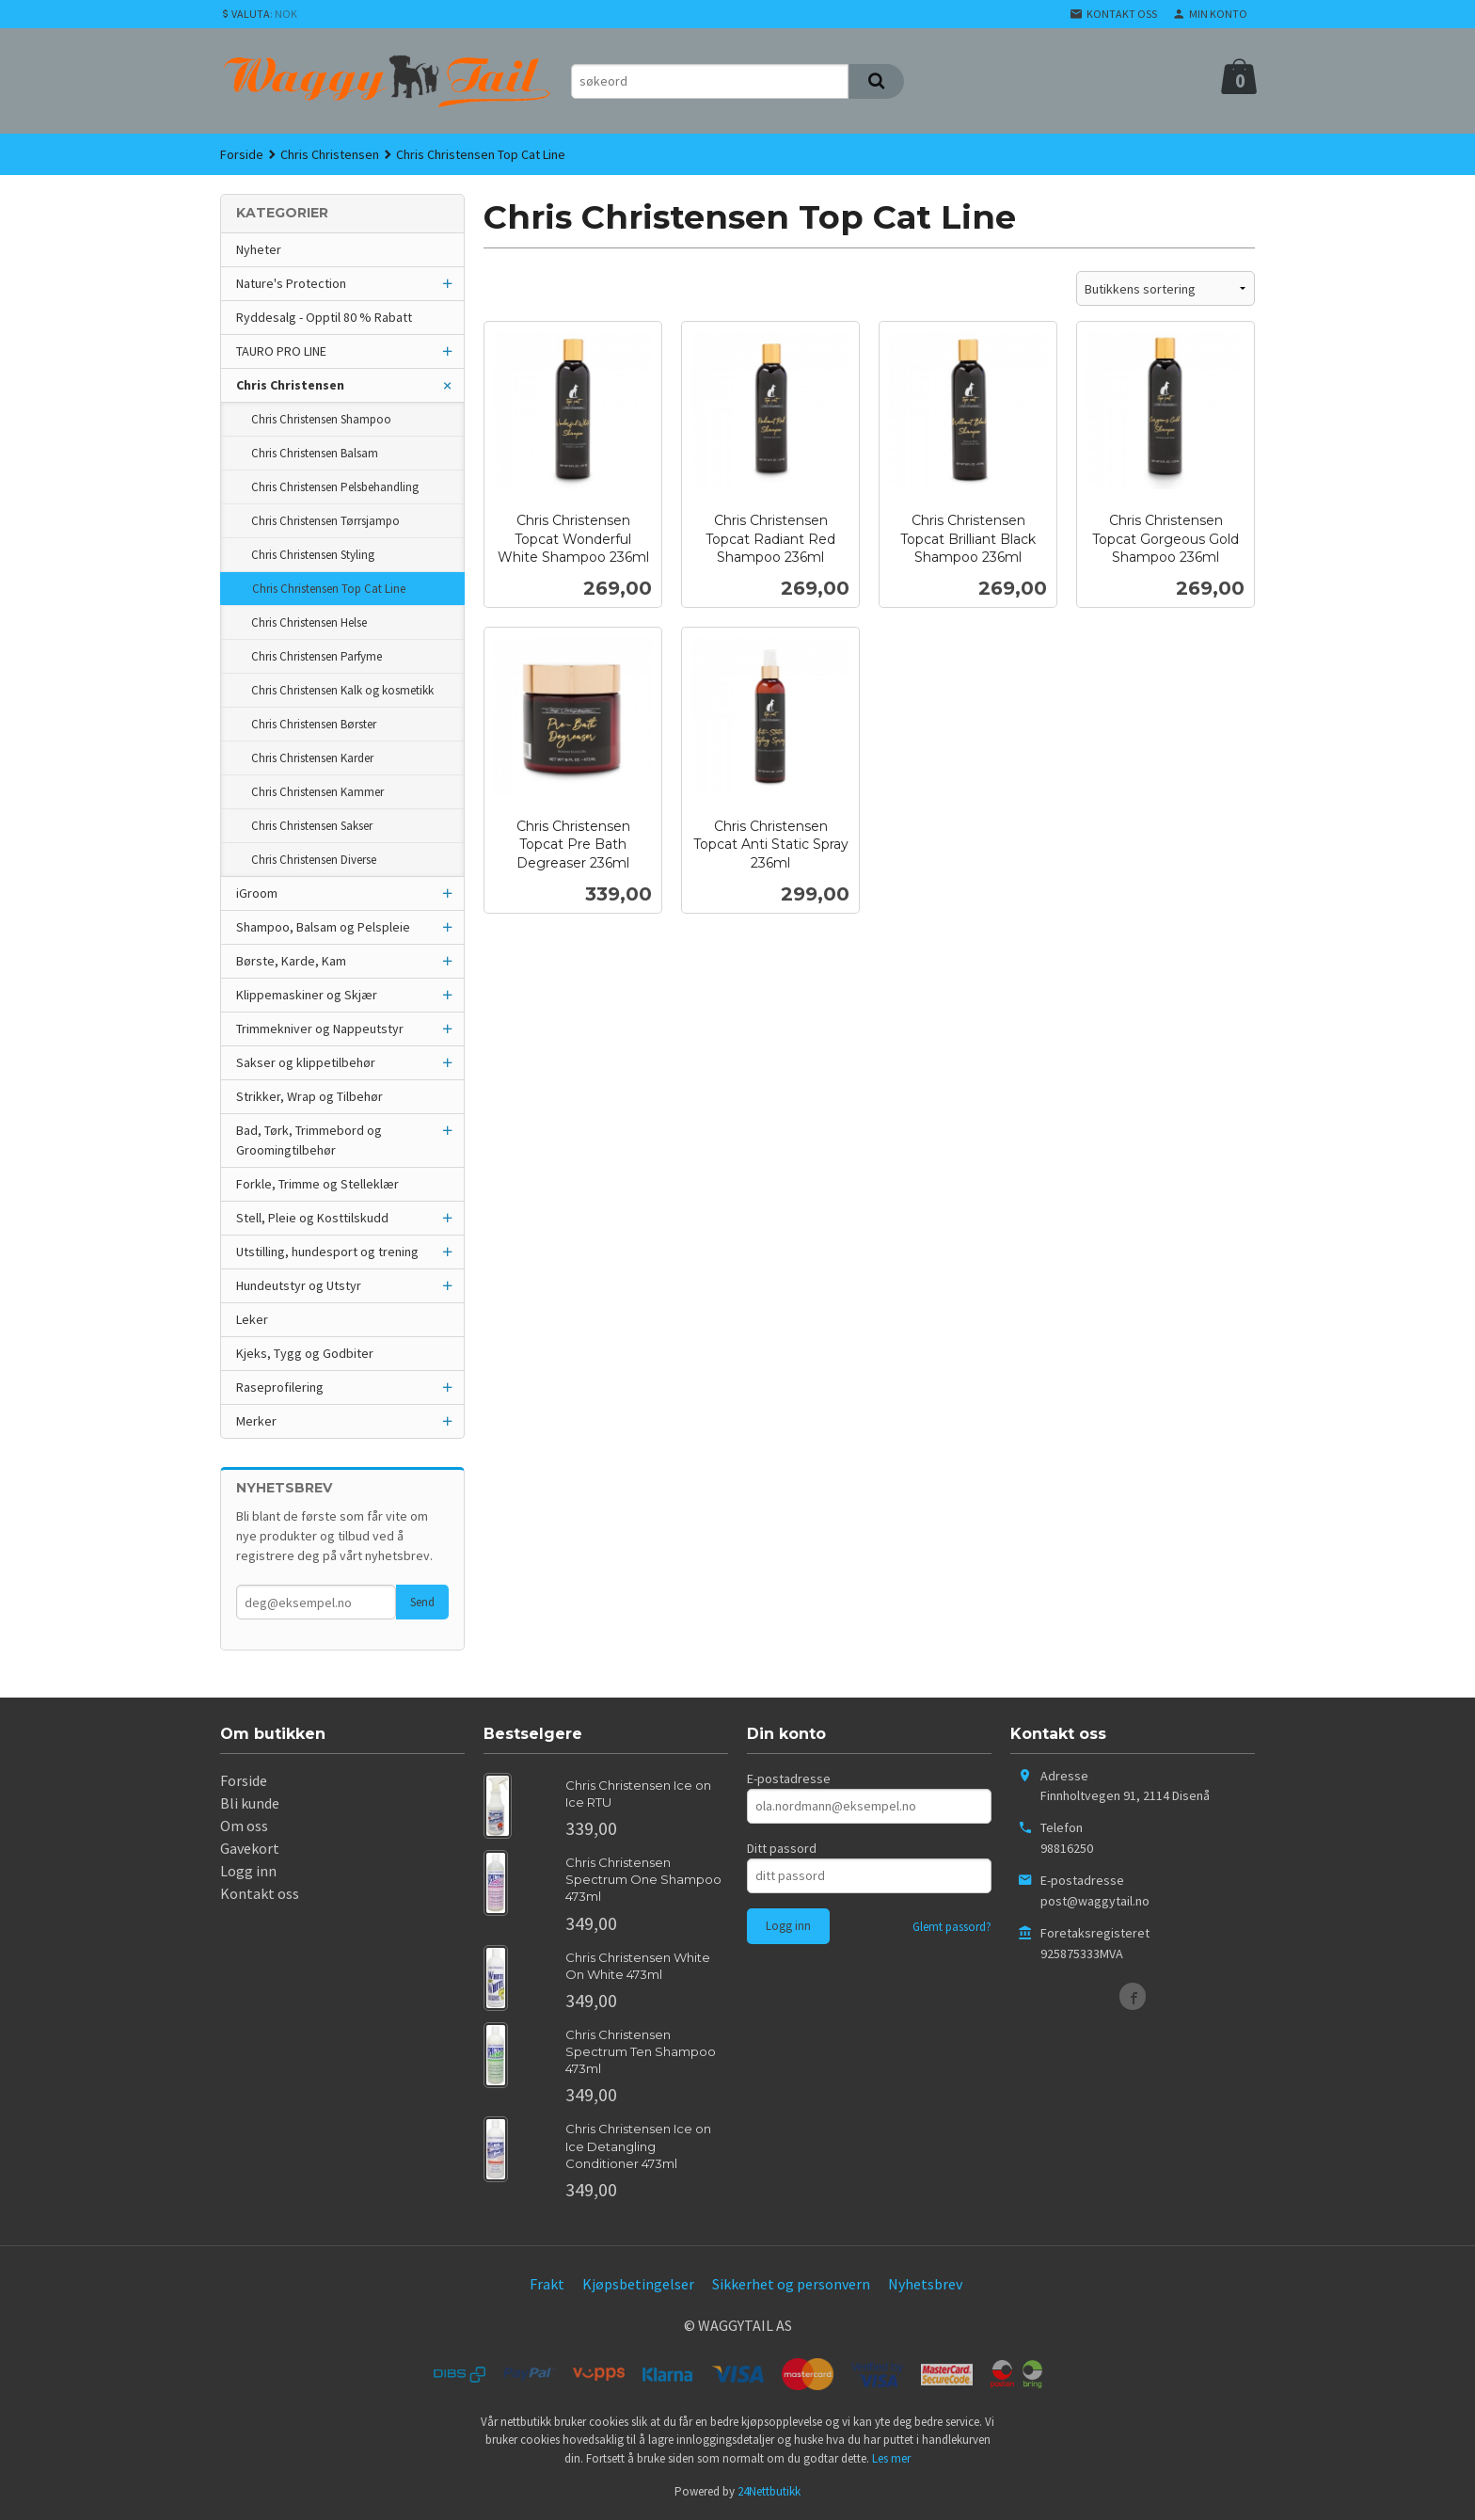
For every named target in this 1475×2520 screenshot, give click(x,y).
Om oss (244, 1825)
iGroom (257, 893)
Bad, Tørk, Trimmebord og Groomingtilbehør (309, 1140)
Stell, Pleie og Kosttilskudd (312, 1217)
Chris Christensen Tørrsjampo (325, 521)
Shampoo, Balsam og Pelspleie (323, 926)
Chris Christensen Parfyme (316, 656)
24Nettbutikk (769, 2491)
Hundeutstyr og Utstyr (298, 1285)
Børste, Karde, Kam (291, 960)
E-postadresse (789, 1778)
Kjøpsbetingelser (638, 2283)
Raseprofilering (280, 1387)
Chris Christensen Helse (309, 622)
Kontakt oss (259, 1893)
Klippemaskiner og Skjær (306, 994)
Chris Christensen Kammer (317, 792)
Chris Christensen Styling (312, 555)
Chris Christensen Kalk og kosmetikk (342, 690)
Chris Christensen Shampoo (321, 419)
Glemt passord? (951, 1927)
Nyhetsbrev (925, 2283)
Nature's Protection (291, 283)
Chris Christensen (290, 384)
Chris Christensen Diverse (313, 860)
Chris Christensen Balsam (314, 453)
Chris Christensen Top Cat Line (328, 589)
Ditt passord (782, 1848)
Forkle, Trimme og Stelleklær (317, 1183)
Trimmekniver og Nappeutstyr (320, 1028)
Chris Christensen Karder (312, 758)
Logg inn (248, 1870)
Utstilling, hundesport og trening (327, 1251)
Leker (252, 1319)
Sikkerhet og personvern (791, 2283)
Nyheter (258, 249)
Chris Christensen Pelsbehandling (335, 487)
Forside (241, 154)
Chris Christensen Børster (313, 724)
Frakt (547, 2283)
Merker (256, 1420)
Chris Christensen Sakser (312, 826)
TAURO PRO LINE (281, 351)
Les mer (891, 2458)
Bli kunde (249, 1803)
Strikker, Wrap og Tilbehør (309, 1096)
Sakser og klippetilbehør (305, 1062)
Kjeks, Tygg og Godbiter (304, 1353)
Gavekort (249, 1848)
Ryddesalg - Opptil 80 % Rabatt (324, 317)
